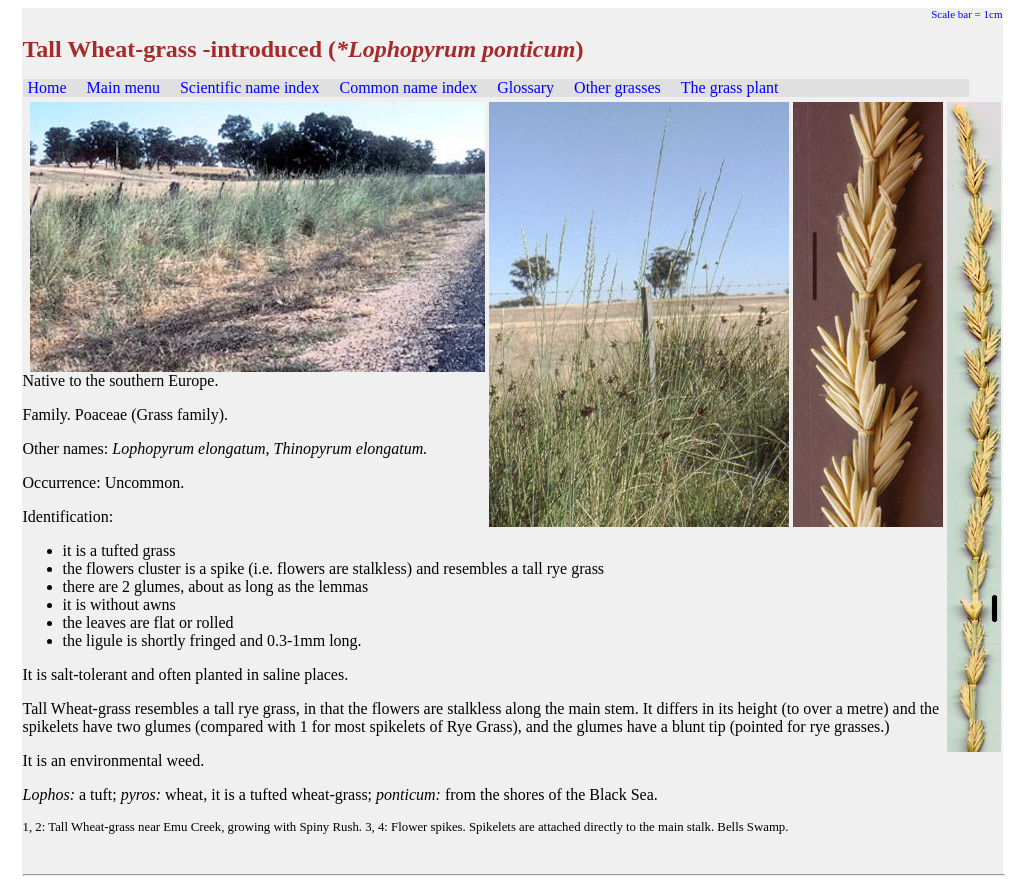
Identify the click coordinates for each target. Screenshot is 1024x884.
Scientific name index (250, 87)
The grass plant (730, 87)
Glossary (525, 87)
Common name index (408, 87)
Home (47, 87)
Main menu (123, 87)
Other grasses (617, 87)
